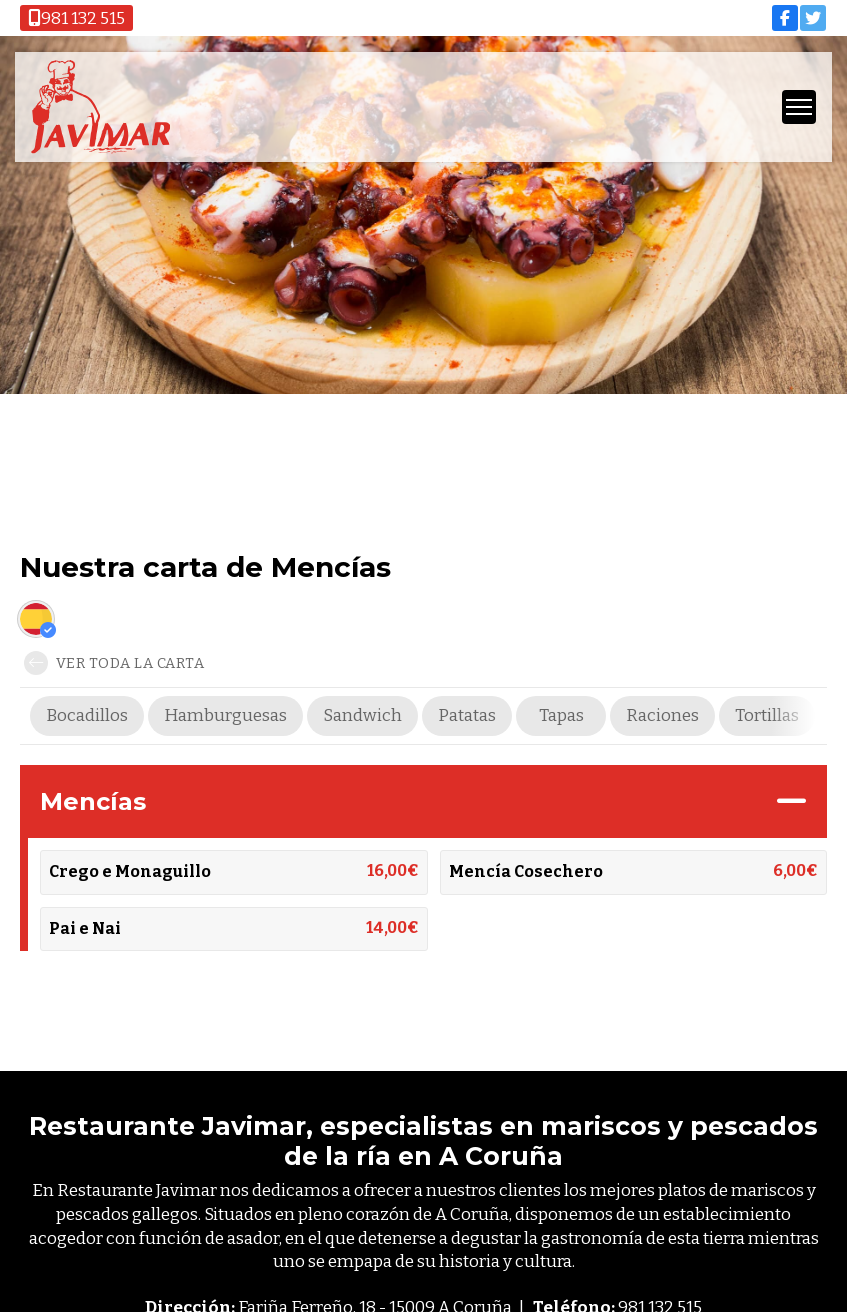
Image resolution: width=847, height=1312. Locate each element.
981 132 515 (76, 18)
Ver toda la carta (114, 663)
